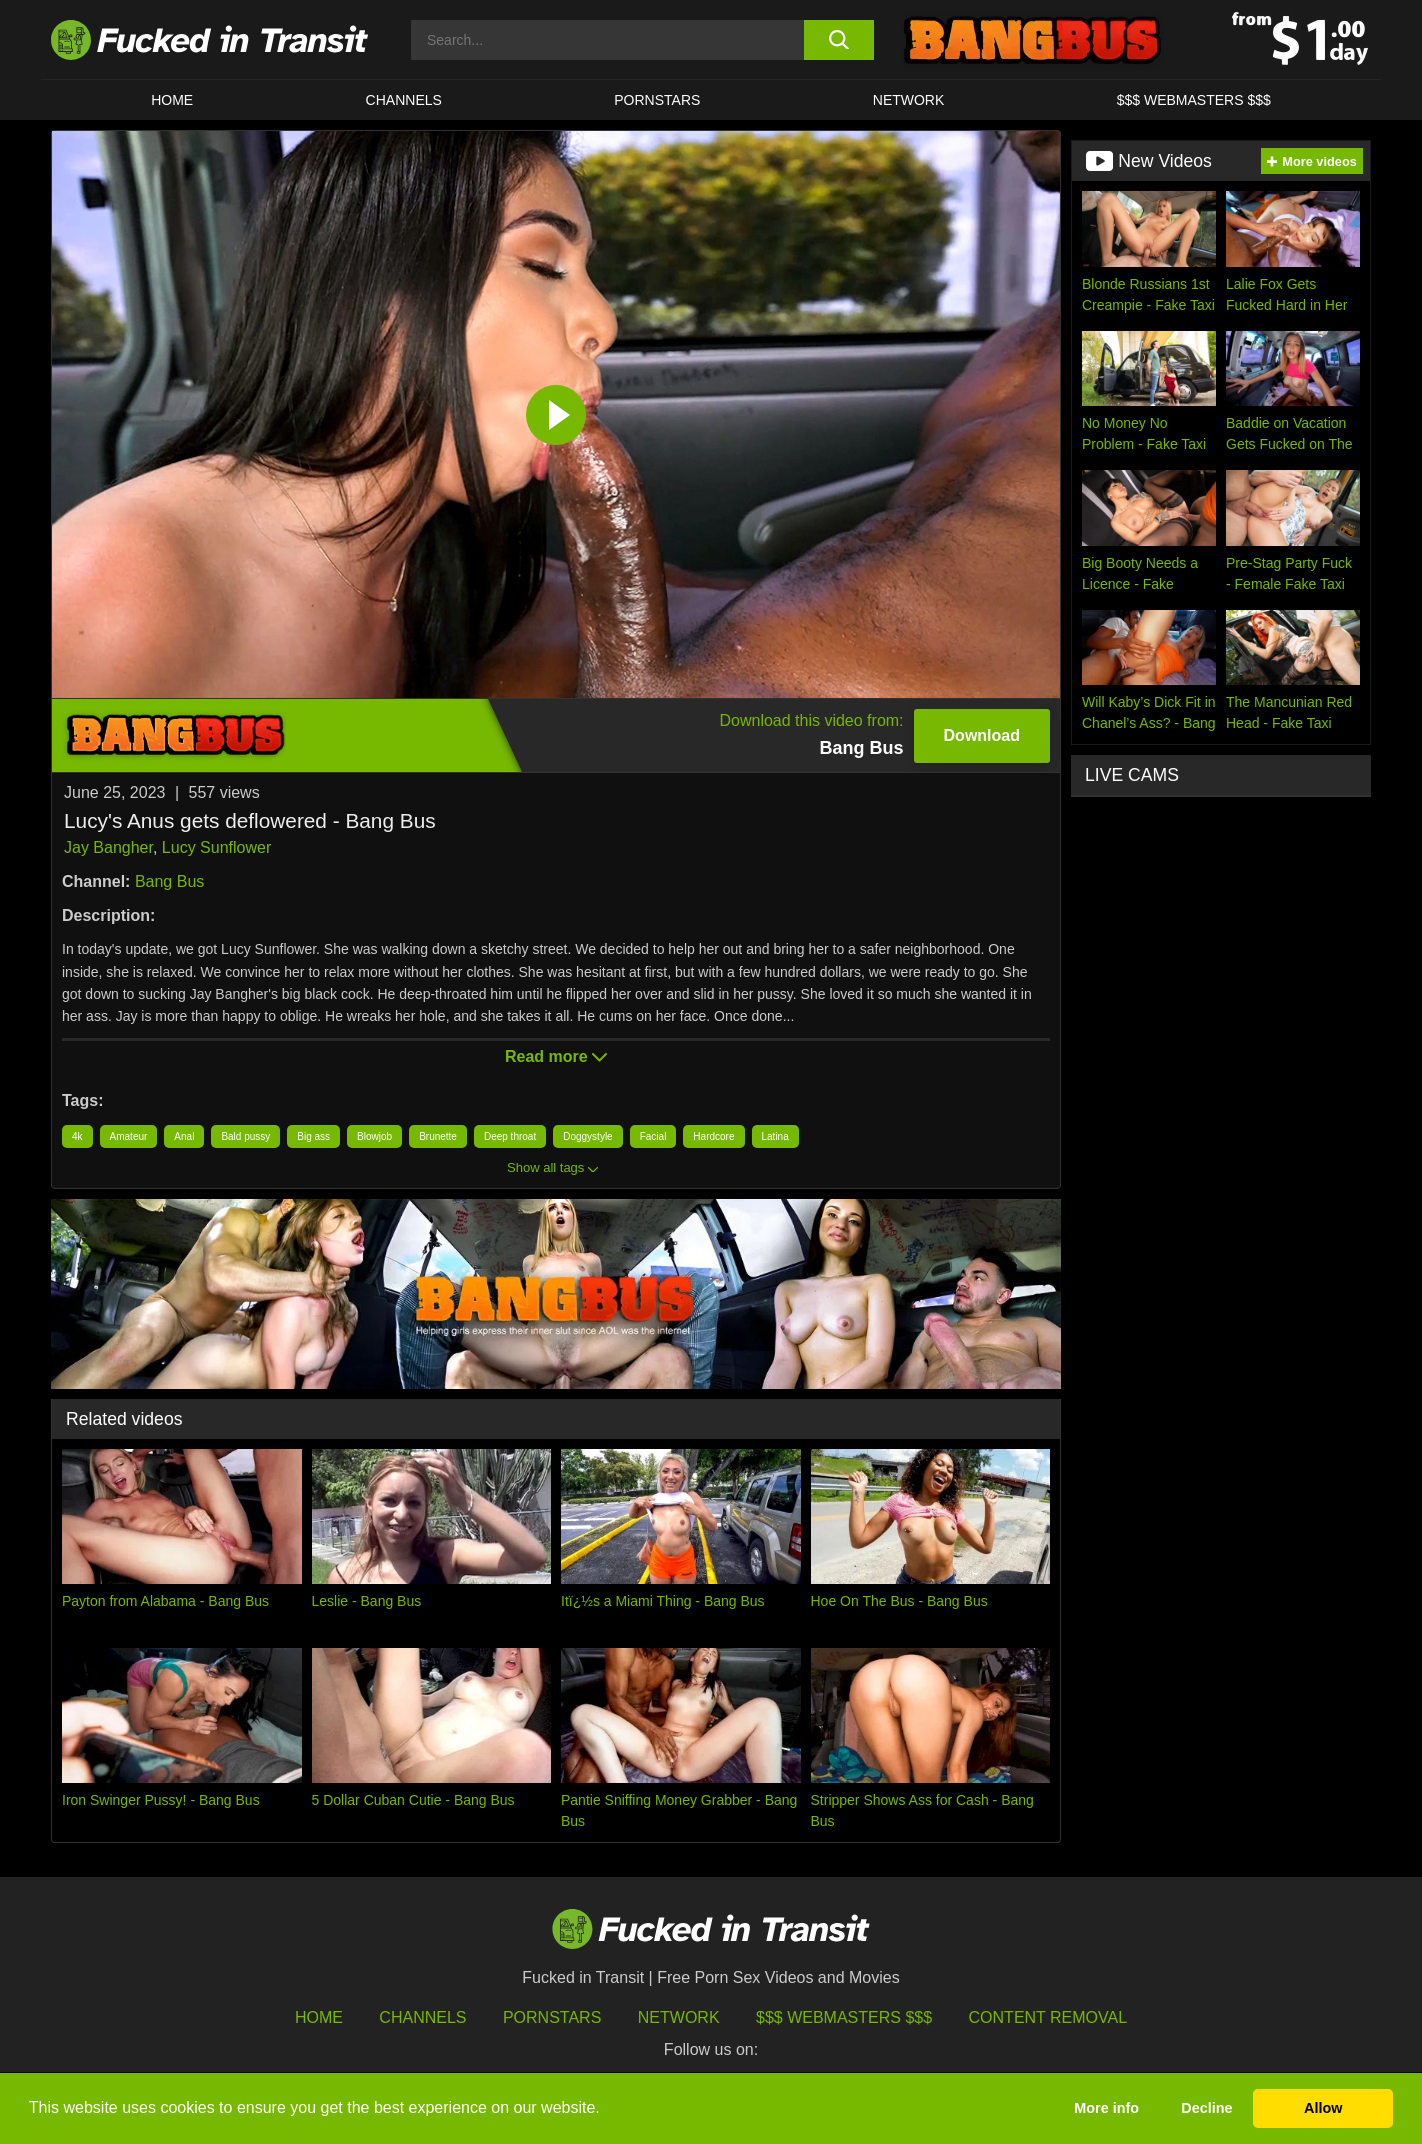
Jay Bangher (108, 847)
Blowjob (374, 1136)
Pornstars (657, 100)
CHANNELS (404, 100)
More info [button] (1106, 2108)
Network (909, 100)
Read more (556, 1056)
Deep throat (510, 1136)
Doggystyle (587, 1136)
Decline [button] (1206, 2108)
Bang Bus (169, 881)
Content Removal (1048, 2017)
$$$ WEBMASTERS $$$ (1194, 100)
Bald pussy (245, 1136)
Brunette (438, 1136)
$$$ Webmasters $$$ (844, 2017)
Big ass (313, 1136)
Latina (775, 1136)
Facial (653, 1136)
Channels (422, 2017)
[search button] (838, 40)
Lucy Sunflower (216, 847)
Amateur (129, 1136)
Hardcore (713, 1136)
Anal (184, 1136)
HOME (172, 100)
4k (77, 1136)
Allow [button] (1323, 2108)
